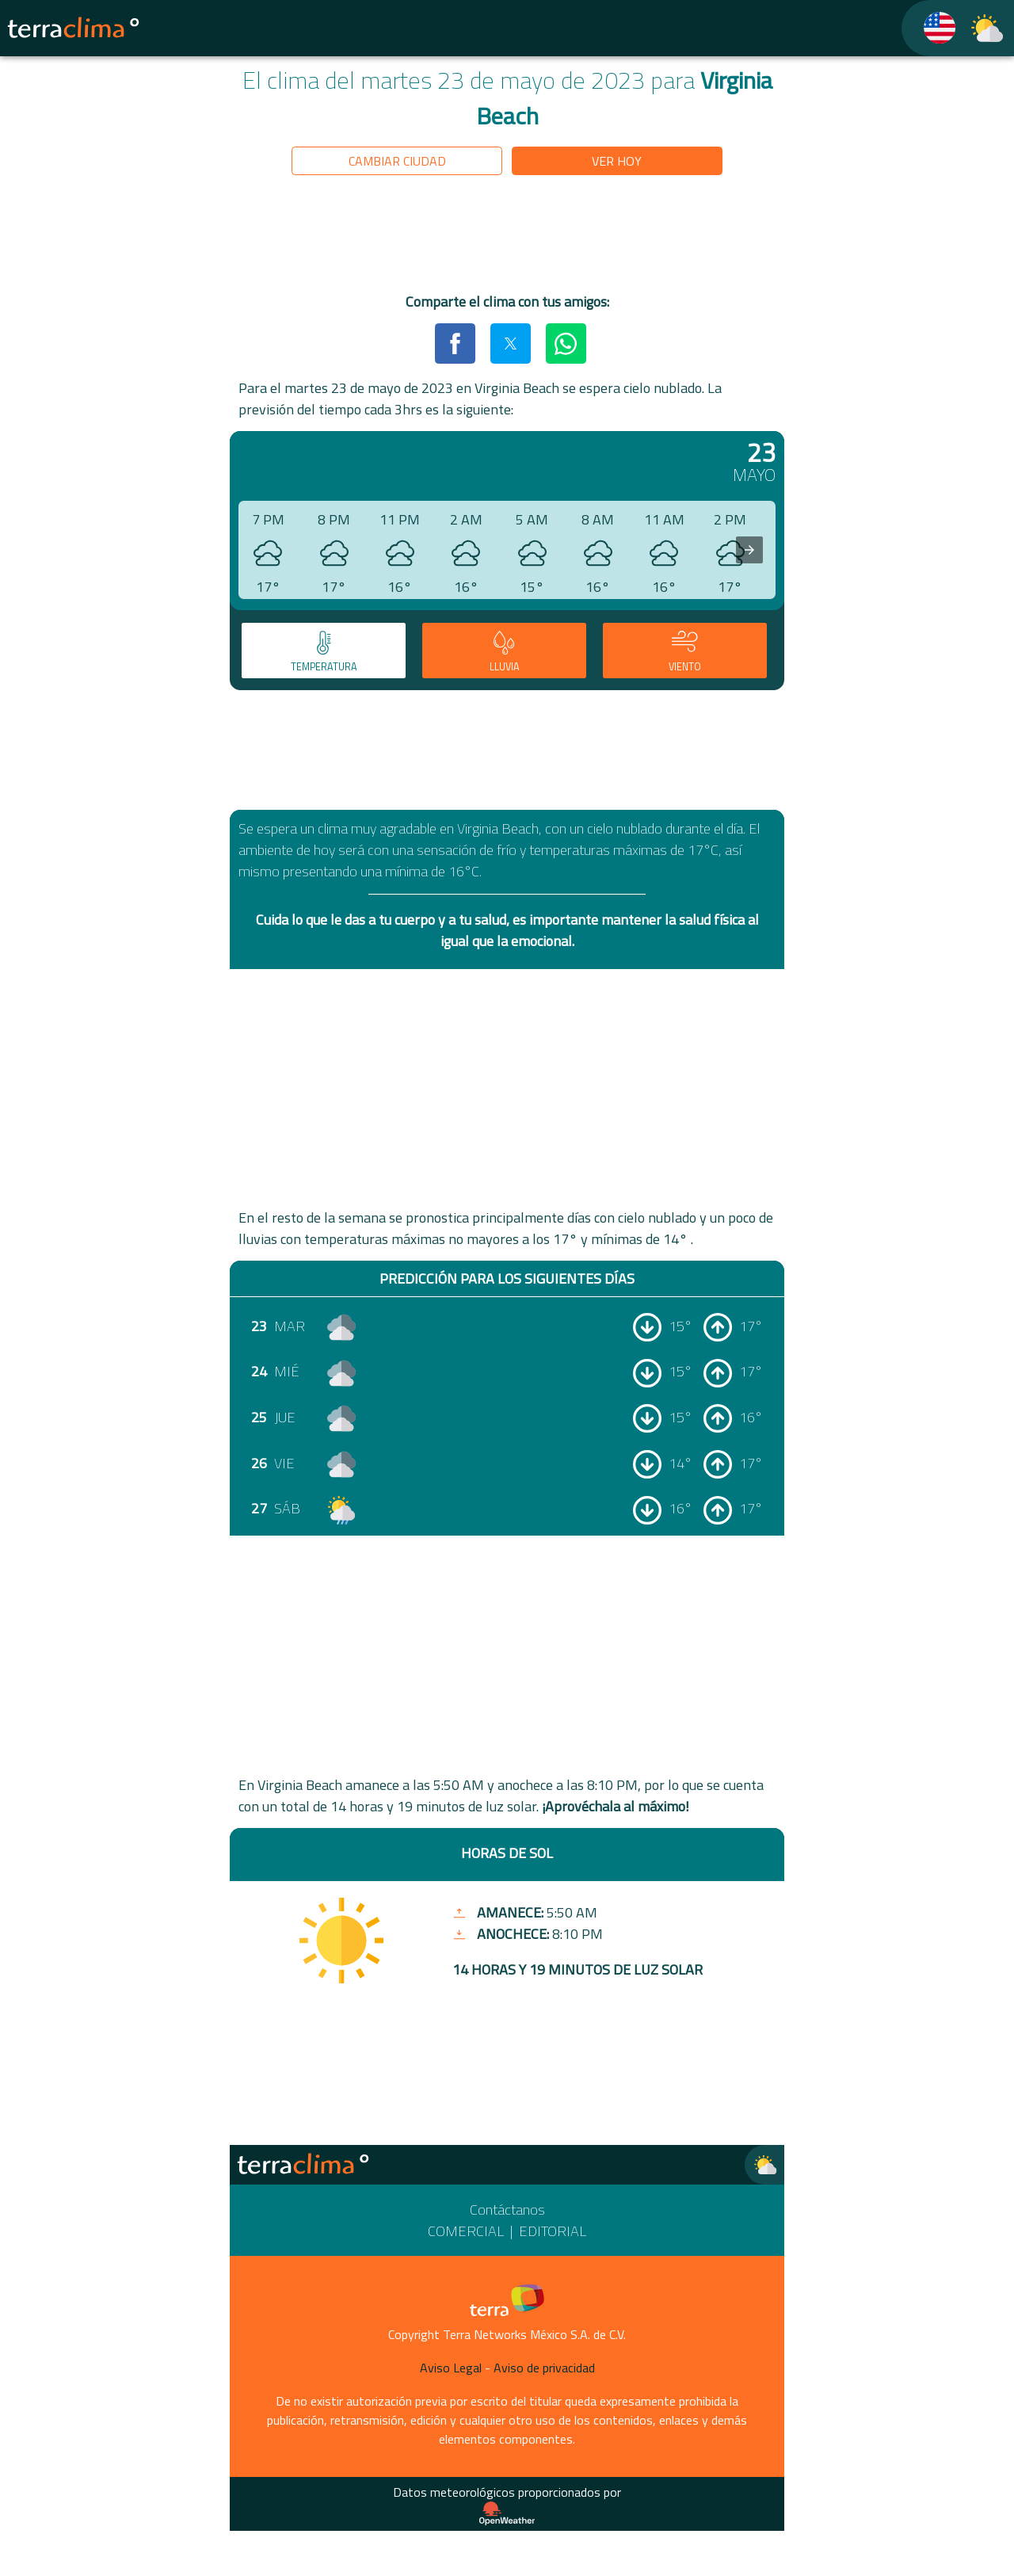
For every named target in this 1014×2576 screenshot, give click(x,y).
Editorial (552, 2231)
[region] (507, 237)
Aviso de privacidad (544, 2367)
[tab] (324, 650)
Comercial (466, 2231)
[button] (455, 343)
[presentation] (749, 549)
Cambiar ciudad (397, 160)
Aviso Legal (451, 2367)
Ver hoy (617, 160)
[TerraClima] (930, 28)
